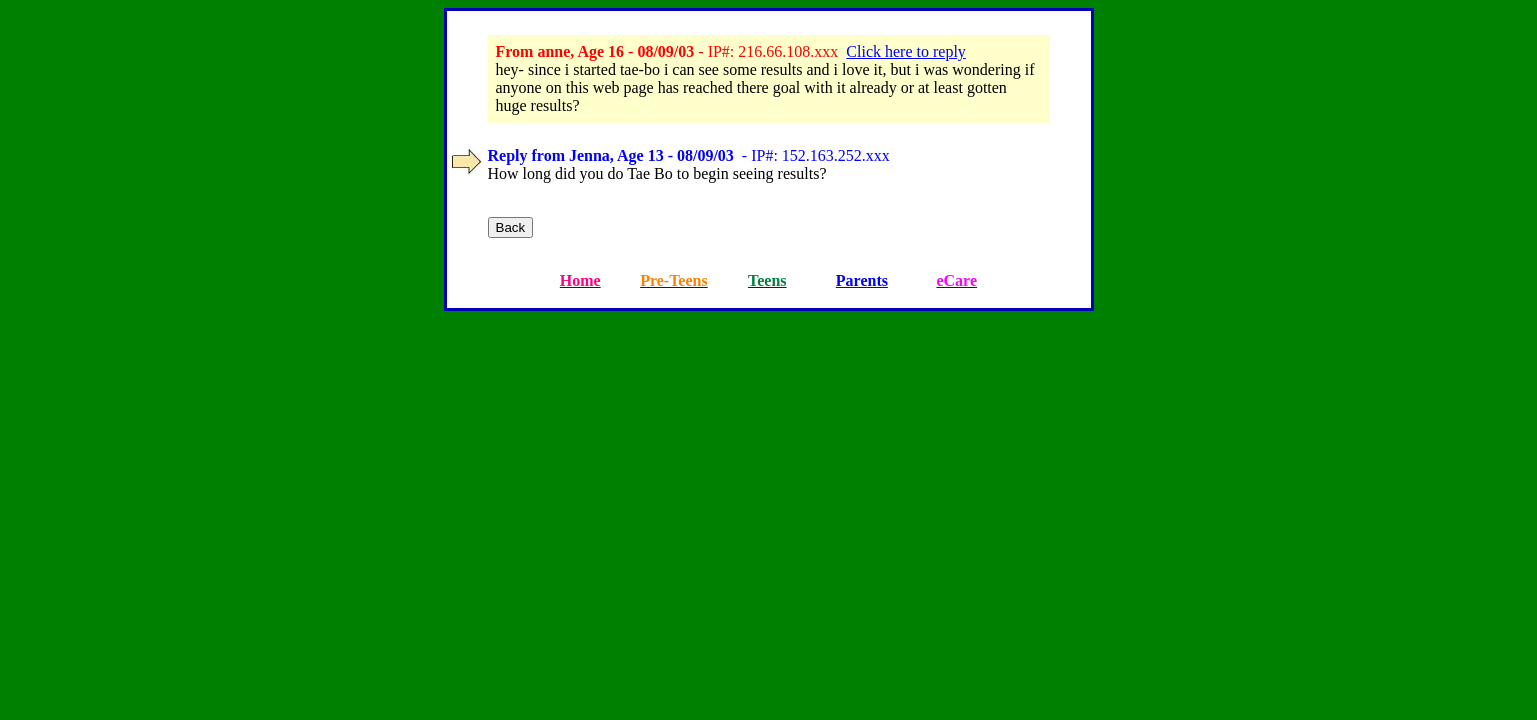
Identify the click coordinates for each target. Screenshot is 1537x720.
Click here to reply (906, 51)
